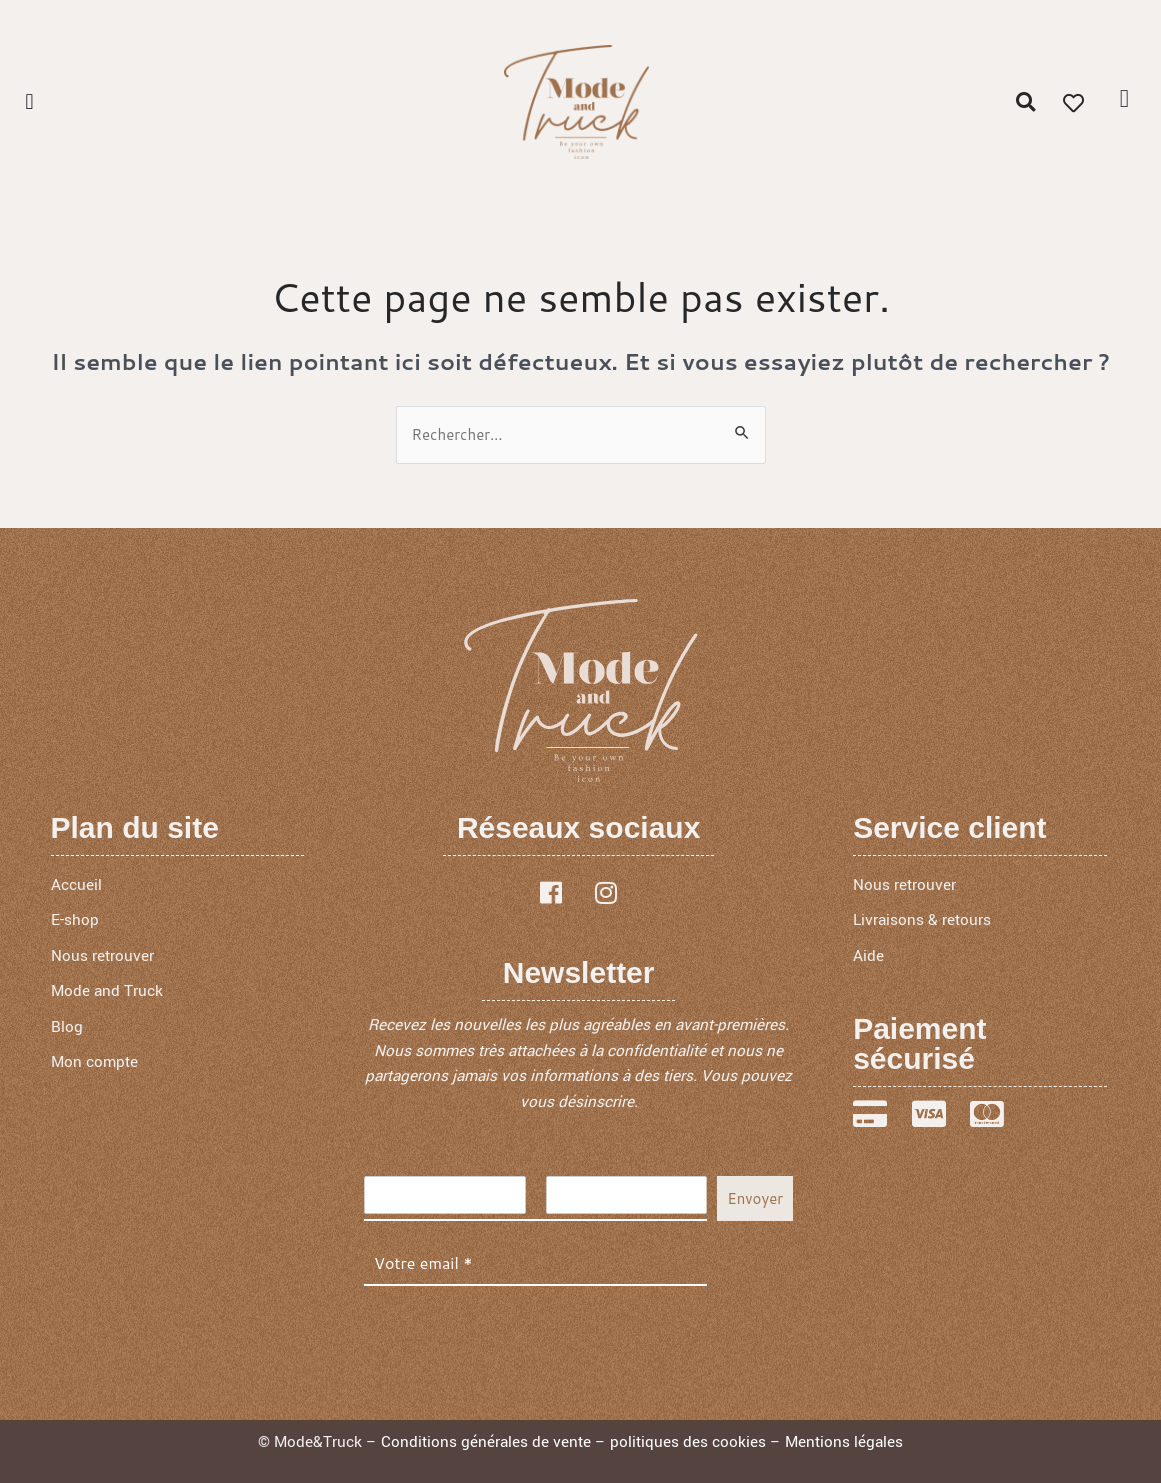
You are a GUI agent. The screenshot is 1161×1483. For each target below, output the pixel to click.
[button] (29, 101)
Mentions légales (844, 1442)
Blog (67, 1027)
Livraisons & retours (922, 920)
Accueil (76, 885)
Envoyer (755, 1198)
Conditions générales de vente (486, 1442)
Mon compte (94, 1062)
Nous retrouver (102, 956)
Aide (868, 956)
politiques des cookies (688, 1442)
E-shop (75, 920)
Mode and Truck (107, 991)
